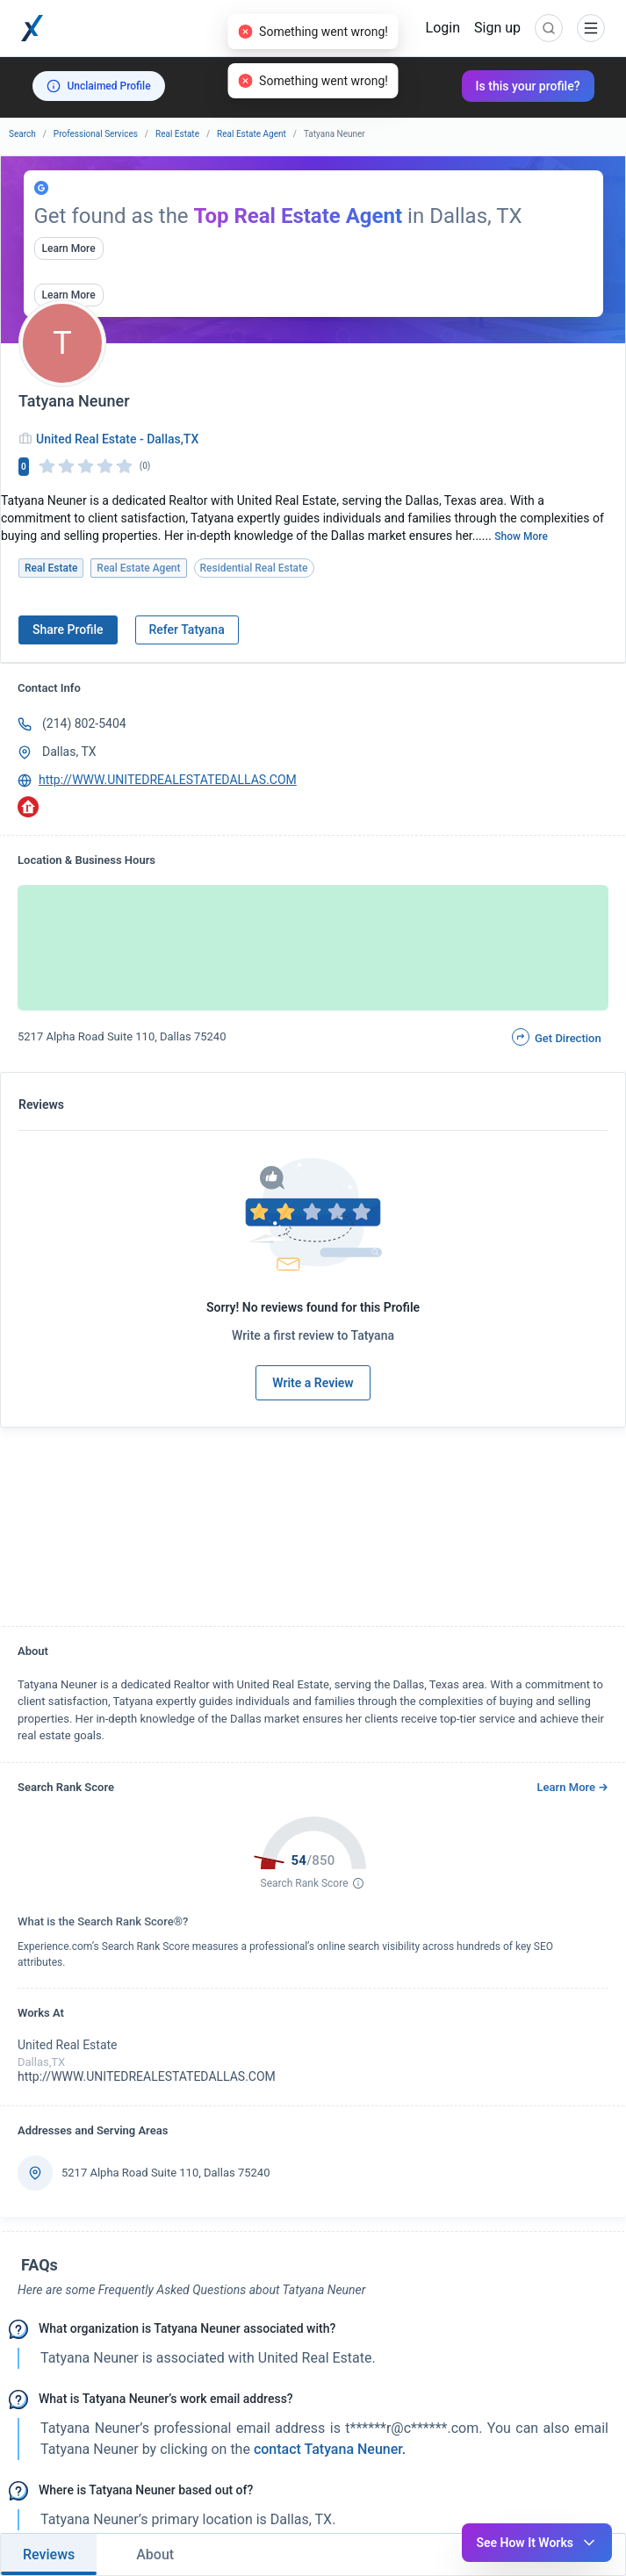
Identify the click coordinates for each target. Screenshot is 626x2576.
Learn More (69, 248)
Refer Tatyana (187, 629)
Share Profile (68, 629)
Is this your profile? (528, 86)
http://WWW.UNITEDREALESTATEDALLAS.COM (168, 780)
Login (443, 27)
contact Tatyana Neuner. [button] (328, 2449)
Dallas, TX (69, 752)
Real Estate (177, 134)
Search (22, 134)
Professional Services (96, 134)
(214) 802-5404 (84, 723)
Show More (521, 536)
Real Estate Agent (251, 134)
